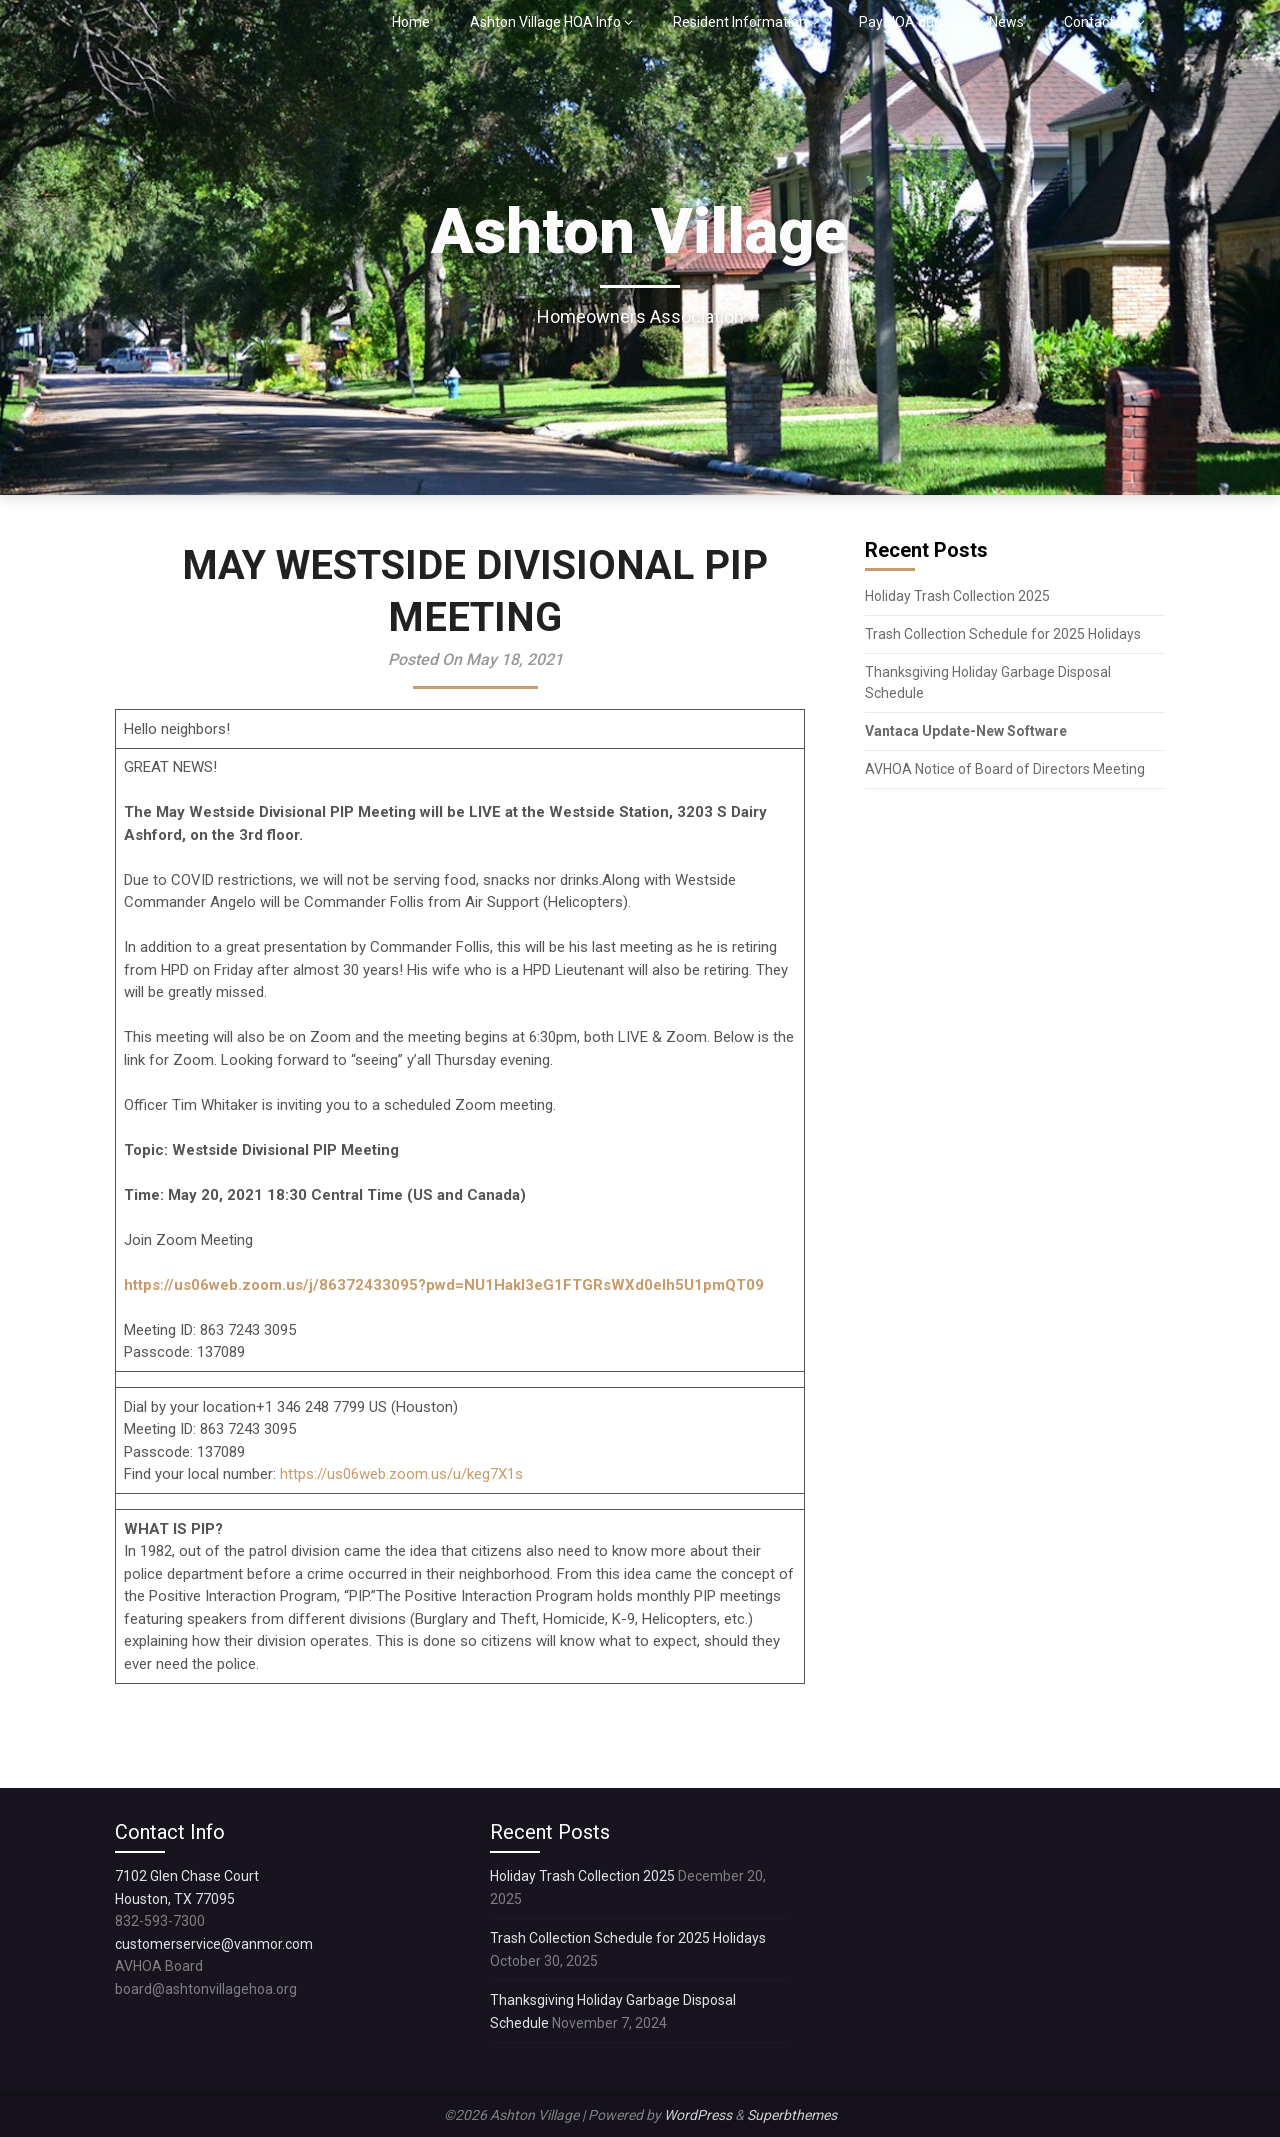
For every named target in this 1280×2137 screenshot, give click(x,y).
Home (411, 22)
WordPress (698, 2115)
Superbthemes (792, 2115)
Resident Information (740, 22)
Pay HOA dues (904, 22)
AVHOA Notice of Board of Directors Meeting (1005, 769)
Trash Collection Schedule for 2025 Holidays (1003, 634)
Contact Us (1098, 22)
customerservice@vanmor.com (214, 1944)
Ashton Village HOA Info (545, 22)
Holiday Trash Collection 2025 (957, 596)
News (1006, 22)
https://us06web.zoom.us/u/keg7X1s (401, 1474)
